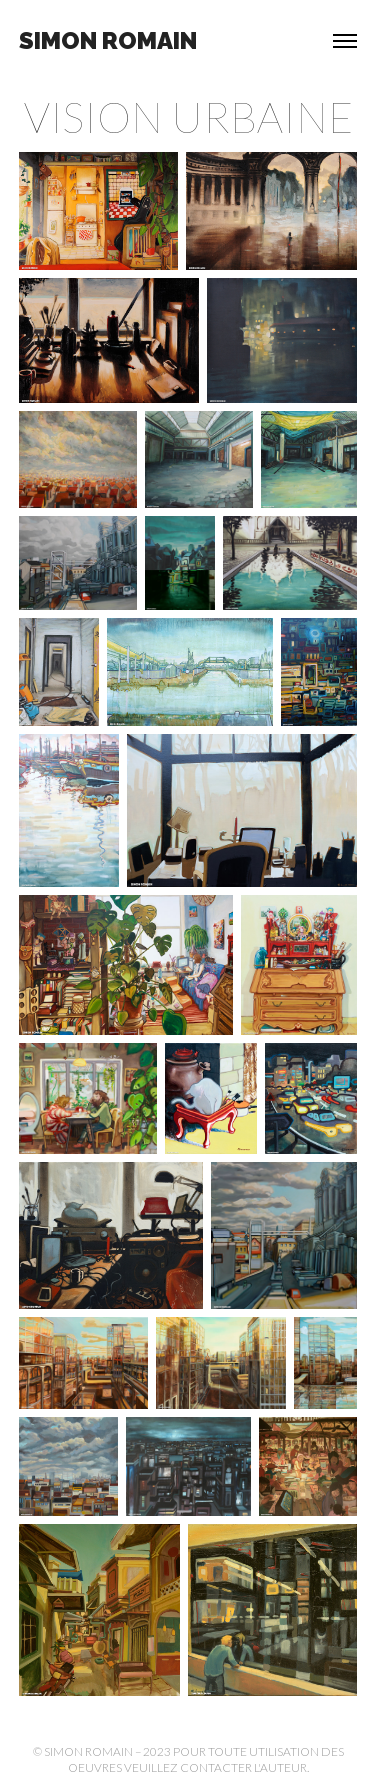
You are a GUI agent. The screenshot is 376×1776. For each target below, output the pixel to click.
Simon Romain (108, 40)
